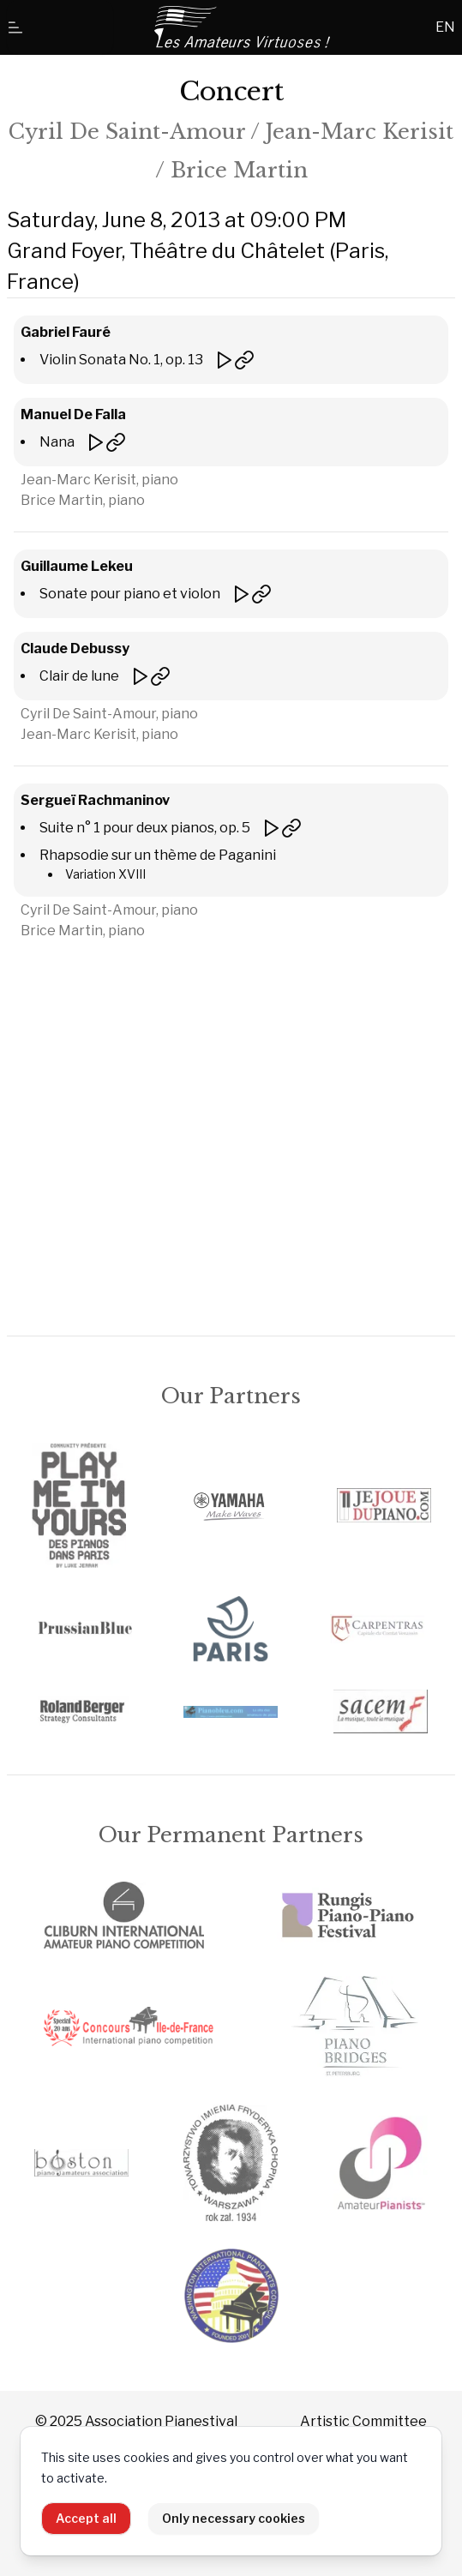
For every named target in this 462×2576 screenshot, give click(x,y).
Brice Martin (239, 170)
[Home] (243, 27)
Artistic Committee (363, 2421)
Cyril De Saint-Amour (127, 131)
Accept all (86, 2518)
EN (445, 27)
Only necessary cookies (233, 2518)
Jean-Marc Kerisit (359, 131)
